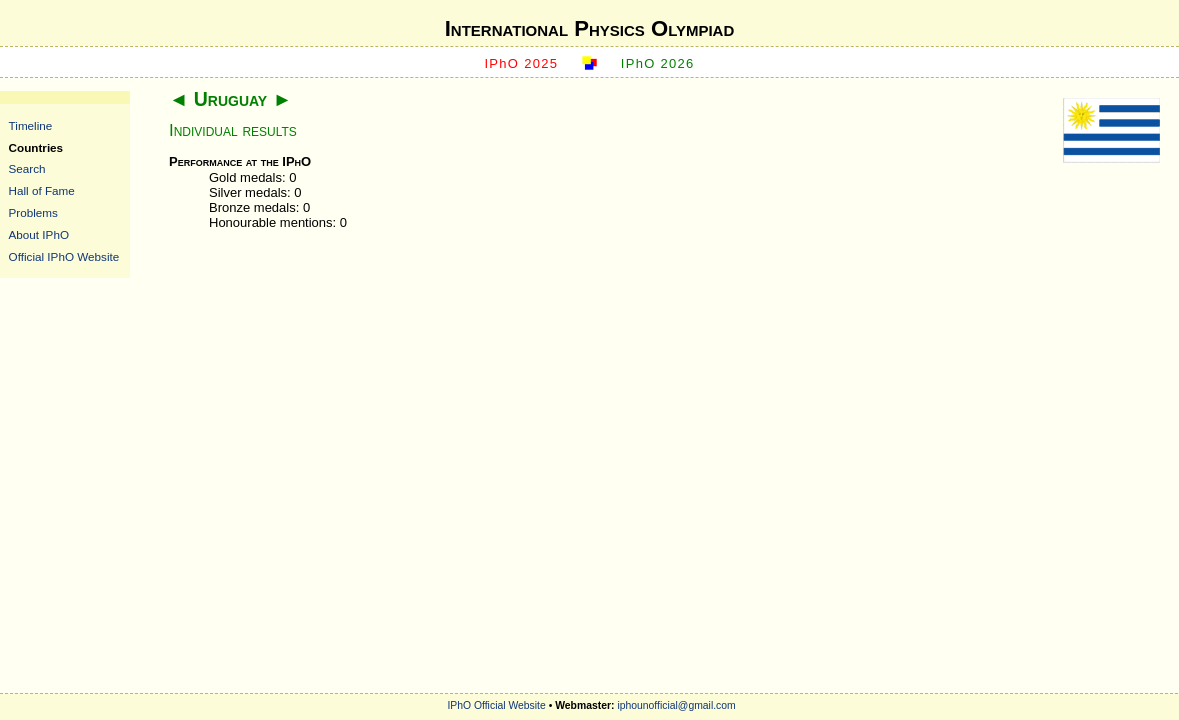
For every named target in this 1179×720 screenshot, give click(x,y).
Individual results (233, 130)
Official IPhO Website (64, 256)
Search (27, 168)
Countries (36, 147)
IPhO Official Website (496, 705)
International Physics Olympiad (590, 28)
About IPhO (39, 234)
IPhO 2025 (521, 63)
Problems (33, 212)
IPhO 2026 (658, 63)
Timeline (31, 125)
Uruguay (230, 99)
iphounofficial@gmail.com (676, 705)
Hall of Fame (42, 190)
